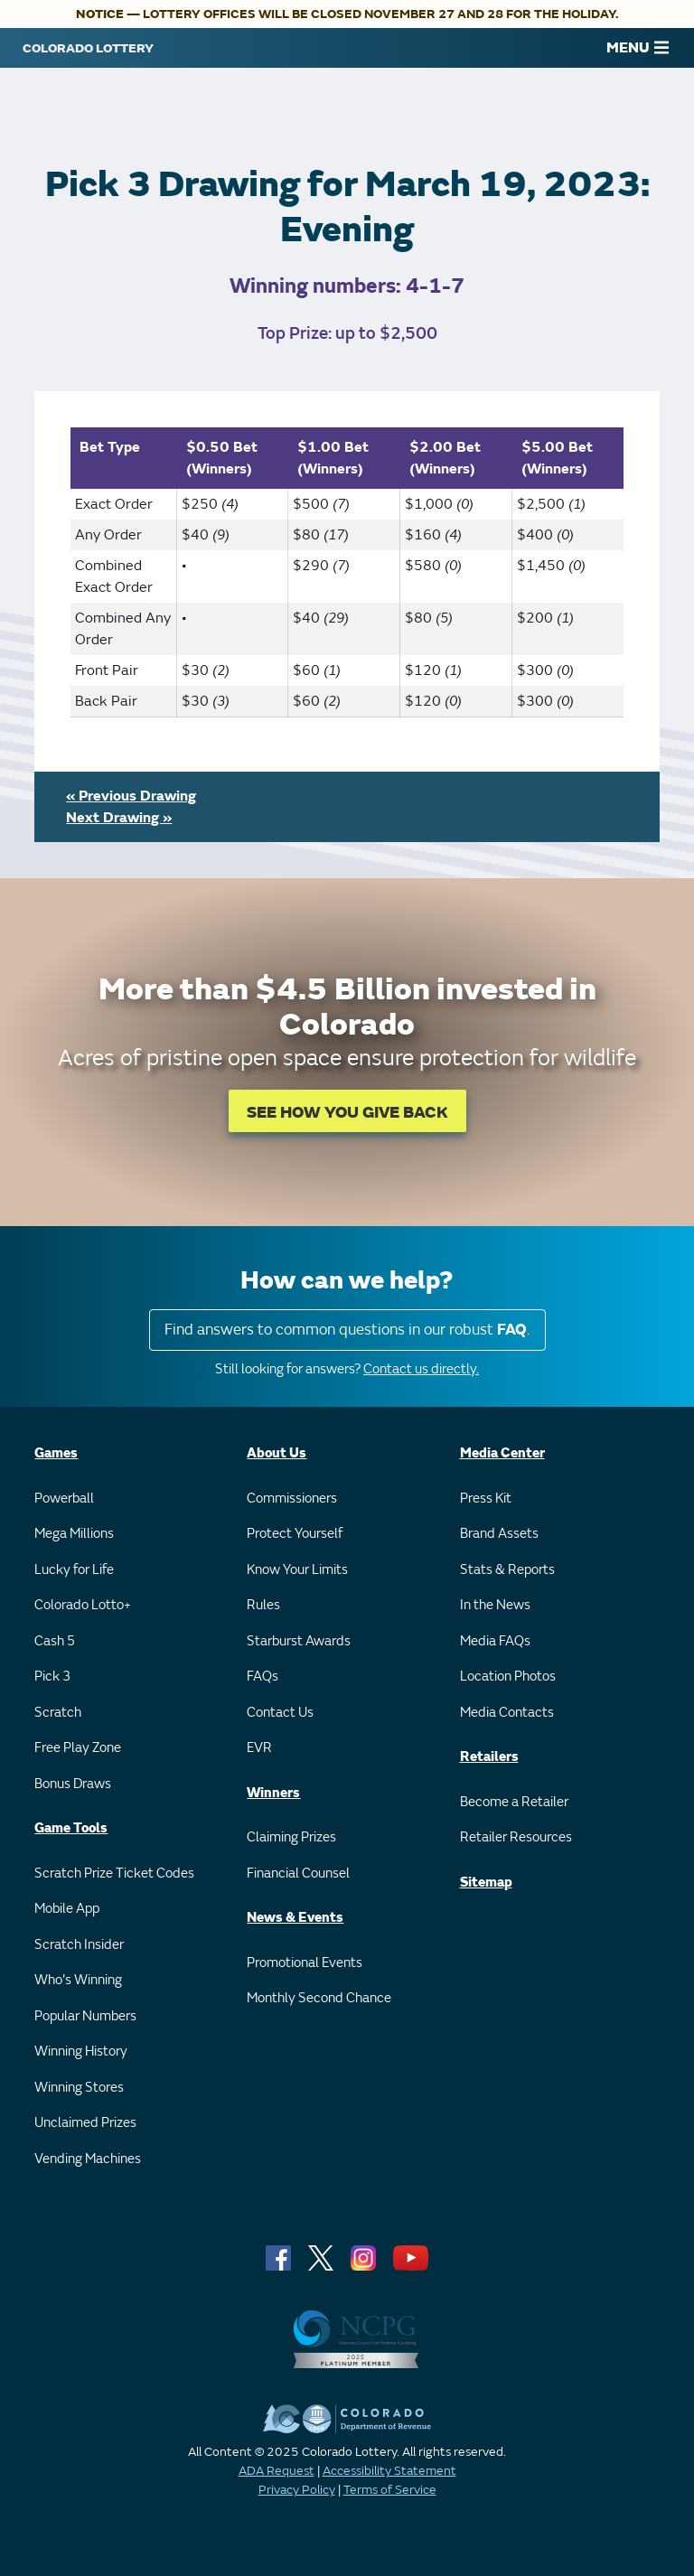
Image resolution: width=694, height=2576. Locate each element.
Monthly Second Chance (319, 1998)
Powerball (64, 1498)
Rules (263, 1605)
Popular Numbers (85, 2016)
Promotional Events (304, 1963)
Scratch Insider (79, 1944)
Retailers (489, 1757)
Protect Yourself (294, 1533)
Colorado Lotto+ (82, 1605)
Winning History (80, 2051)
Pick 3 (52, 1676)
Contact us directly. (421, 1369)
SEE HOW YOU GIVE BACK (347, 1112)
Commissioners (292, 1498)
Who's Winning (78, 1980)
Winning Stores (79, 2087)
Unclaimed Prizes (85, 2122)
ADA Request (276, 2470)
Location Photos (508, 1676)
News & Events (295, 1917)
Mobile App (66, 1908)
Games (56, 1453)
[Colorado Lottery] (88, 48)
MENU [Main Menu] (637, 48)
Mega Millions (74, 1533)
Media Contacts (507, 1712)
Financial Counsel (298, 1873)
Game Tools (71, 1828)
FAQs (262, 1676)
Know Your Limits (297, 1569)
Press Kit (485, 1498)
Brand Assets (499, 1533)
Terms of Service (389, 2489)
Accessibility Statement (389, 2470)
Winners (273, 1793)
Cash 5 (54, 1641)
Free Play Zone (77, 1747)
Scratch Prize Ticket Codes (114, 1873)
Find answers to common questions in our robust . (347, 1329)
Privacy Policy (296, 2489)
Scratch (57, 1712)
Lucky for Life (74, 1569)
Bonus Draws (72, 1784)
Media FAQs (495, 1641)
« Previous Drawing (131, 796)
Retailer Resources (516, 1837)
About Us (276, 1453)
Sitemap (486, 1882)
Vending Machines (87, 2159)
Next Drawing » (119, 818)
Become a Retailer (514, 1802)
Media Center (502, 1453)
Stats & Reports (507, 1569)
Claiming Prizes (291, 1837)
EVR (259, 1747)
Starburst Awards (299, 1641)
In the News (495, 1605)
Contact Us (280, 1712)
